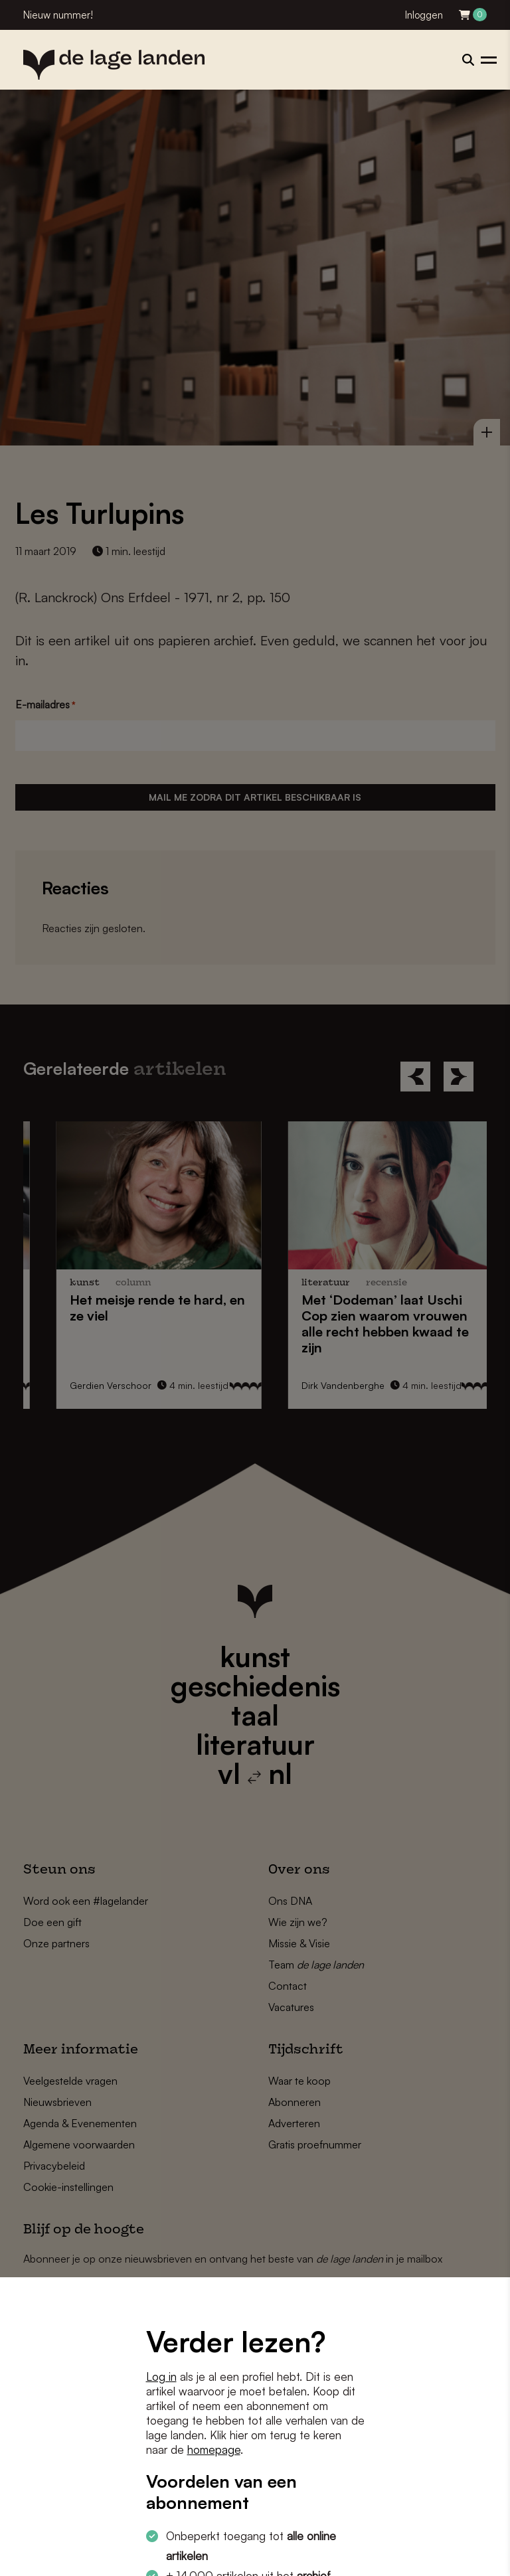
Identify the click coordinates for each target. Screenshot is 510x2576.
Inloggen (424, 15)
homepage (213, 2449)
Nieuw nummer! (58, 15)
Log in (161, 2376)
